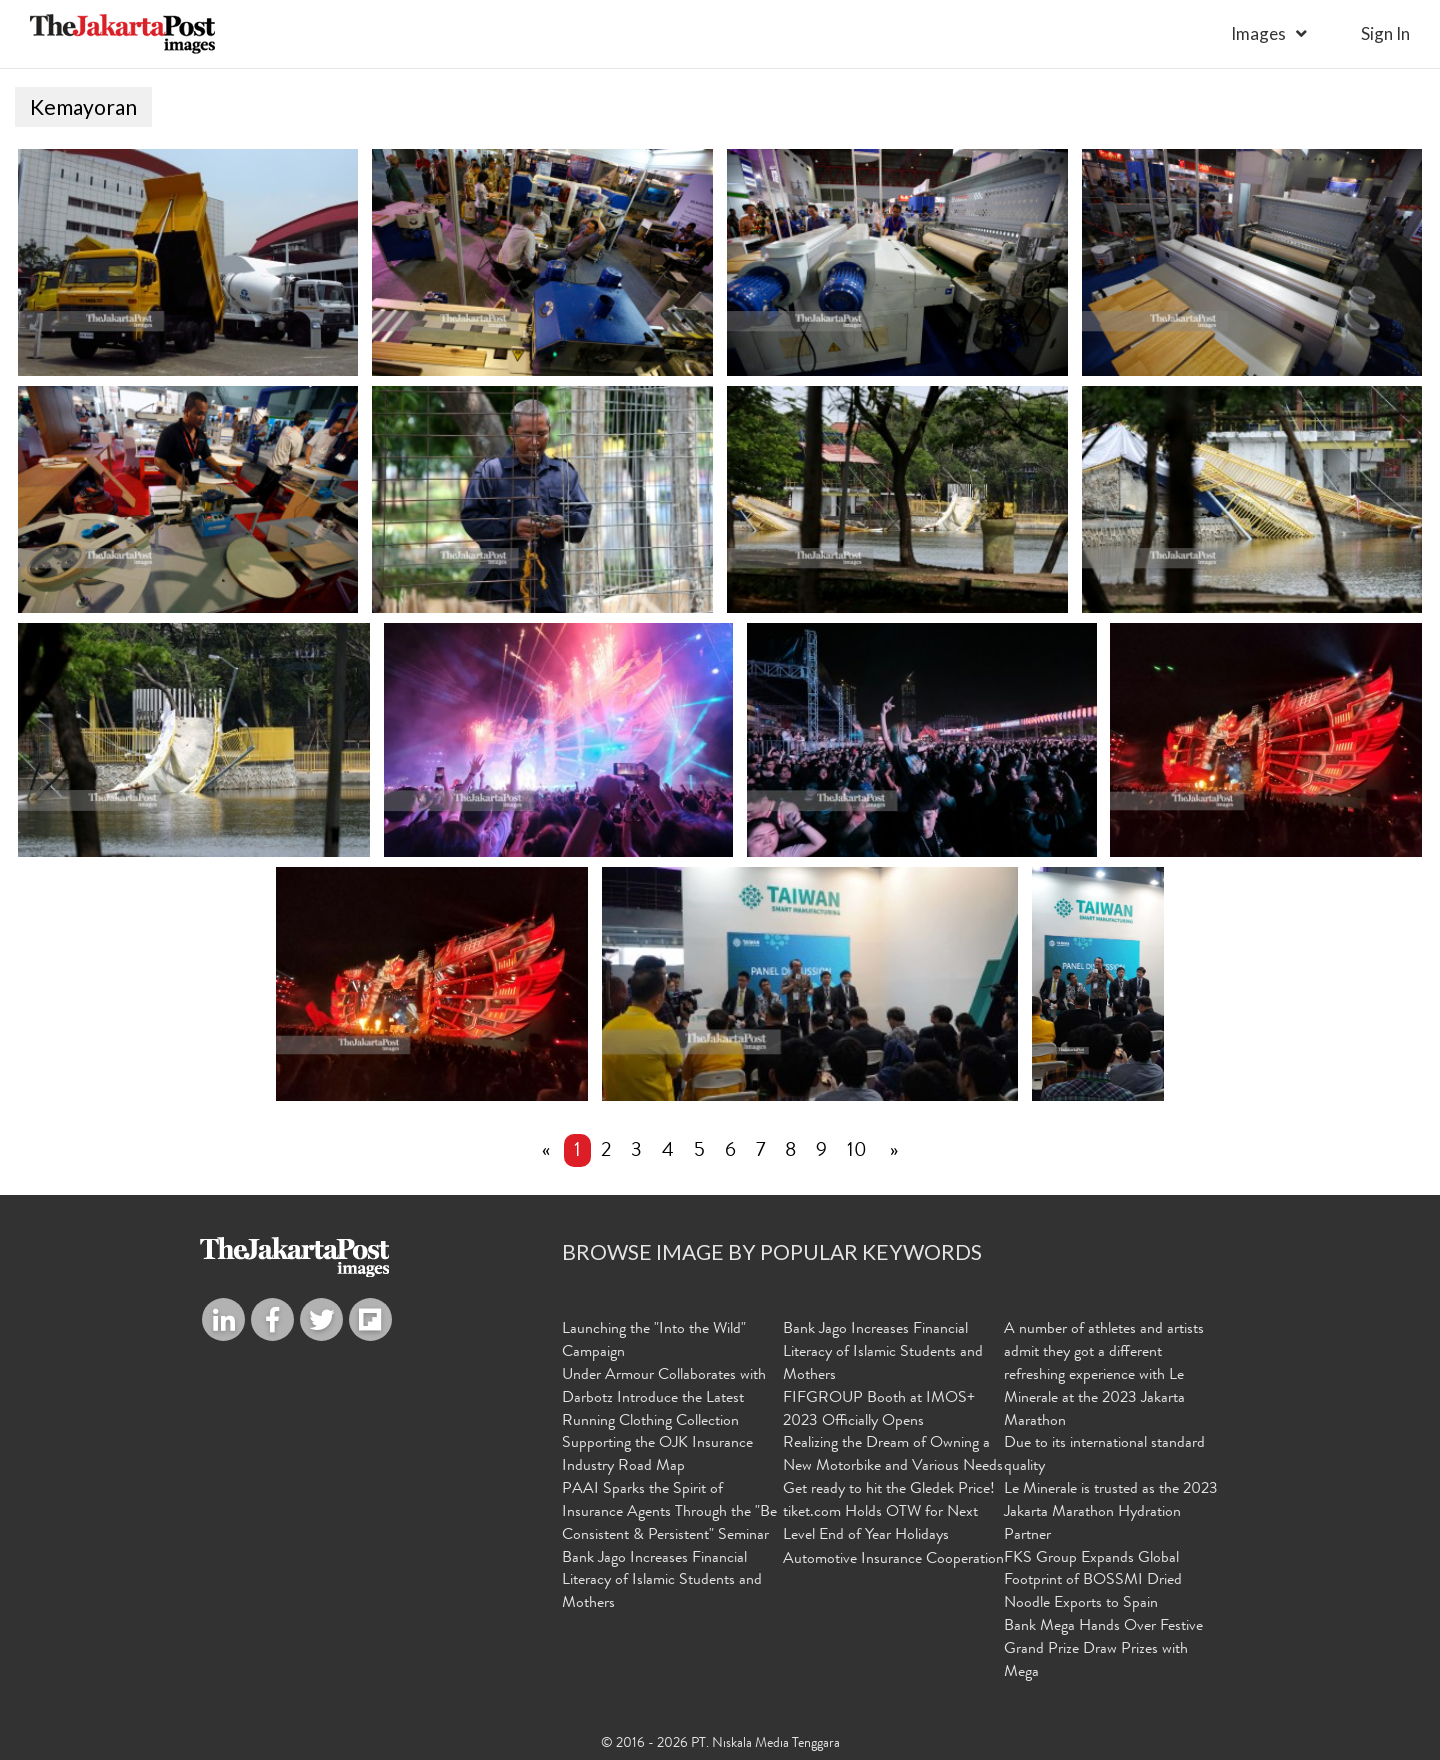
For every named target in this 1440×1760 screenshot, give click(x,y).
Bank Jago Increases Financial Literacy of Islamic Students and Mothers (662, 1582)
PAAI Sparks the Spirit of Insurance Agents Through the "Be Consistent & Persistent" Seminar (669, 1514)
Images (1258, 33)
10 (857, 1153)
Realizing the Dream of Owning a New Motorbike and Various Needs (893, 1456)
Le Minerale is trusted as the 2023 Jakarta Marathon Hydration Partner (1111, 1514)
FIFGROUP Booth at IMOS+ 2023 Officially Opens (879, 1410)
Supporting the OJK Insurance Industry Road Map (657, 1456)
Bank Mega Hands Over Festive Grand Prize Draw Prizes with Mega (1103, 1651)
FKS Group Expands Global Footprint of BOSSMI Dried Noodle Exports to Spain (1093, 1582)
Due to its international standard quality (1104, 1456)
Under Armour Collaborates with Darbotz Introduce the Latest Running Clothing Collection (664, 1400)
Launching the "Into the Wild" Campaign (654, 1342)
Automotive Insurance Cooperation (893, 1560)
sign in (1385, 33)
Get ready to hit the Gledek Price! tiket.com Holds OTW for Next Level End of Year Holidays (889, 1514)
